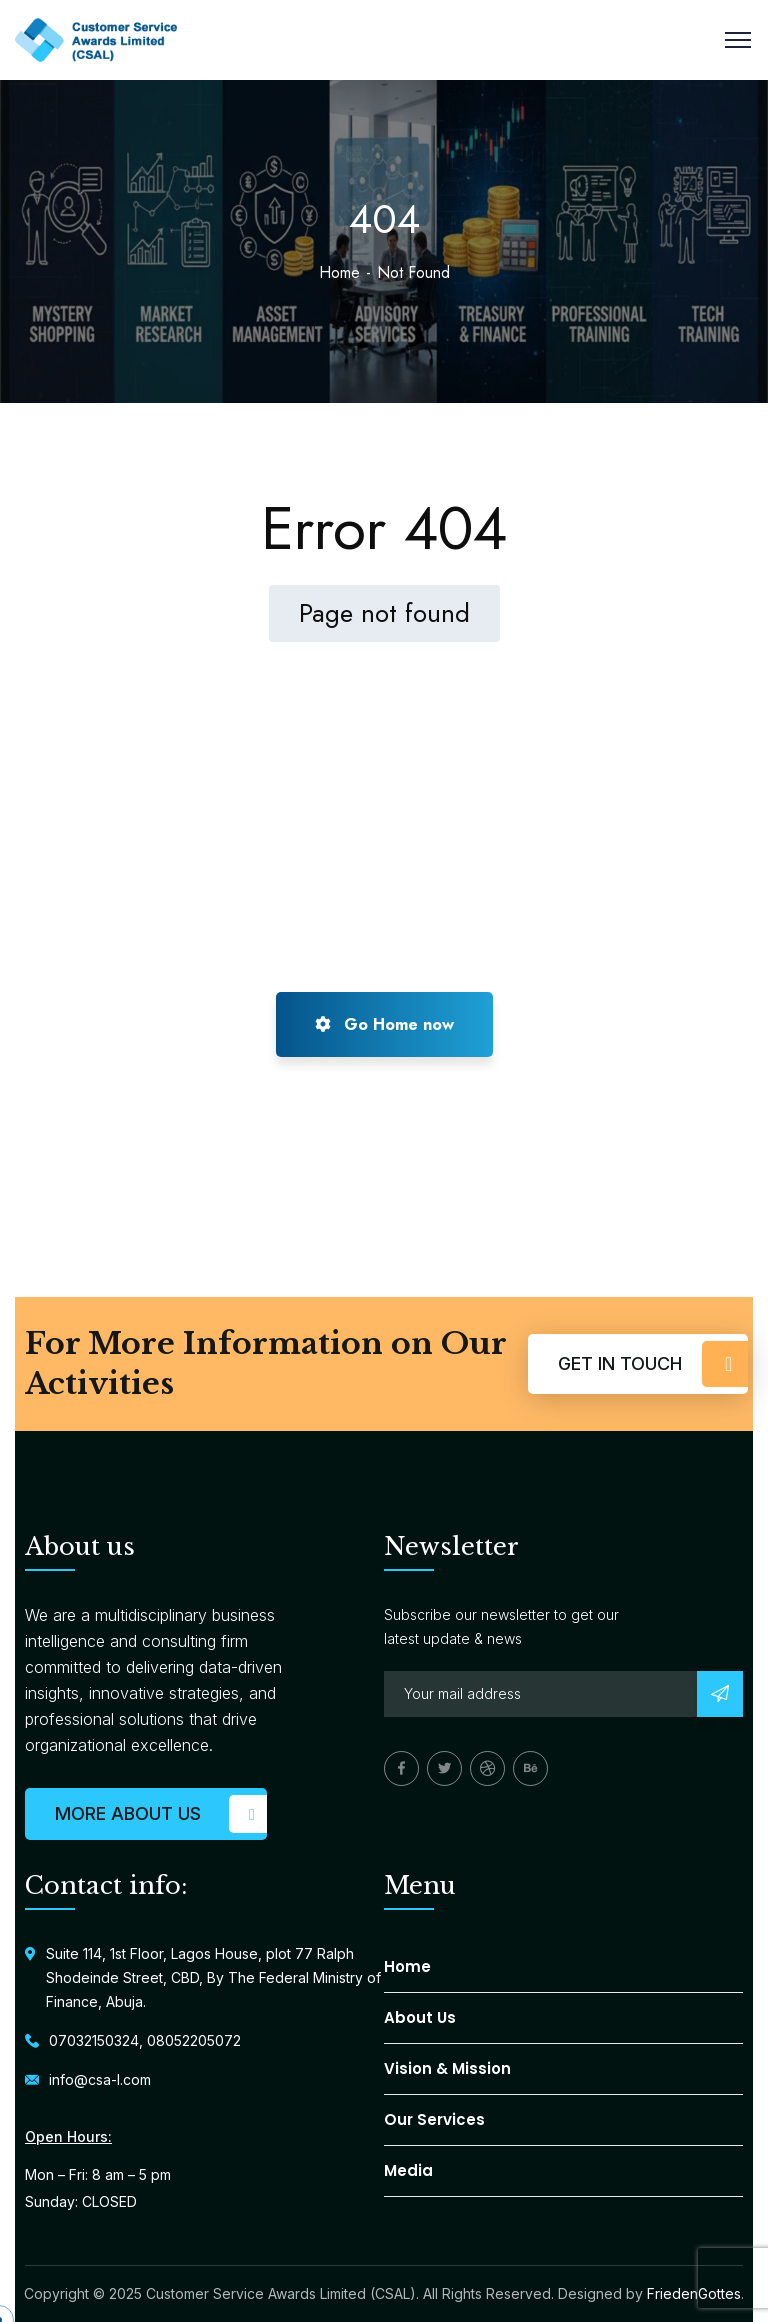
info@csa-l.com (100, 2079)
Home (339, 272)
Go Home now (384, 1024)
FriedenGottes (694, 2293)
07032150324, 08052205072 (145, 2040)
